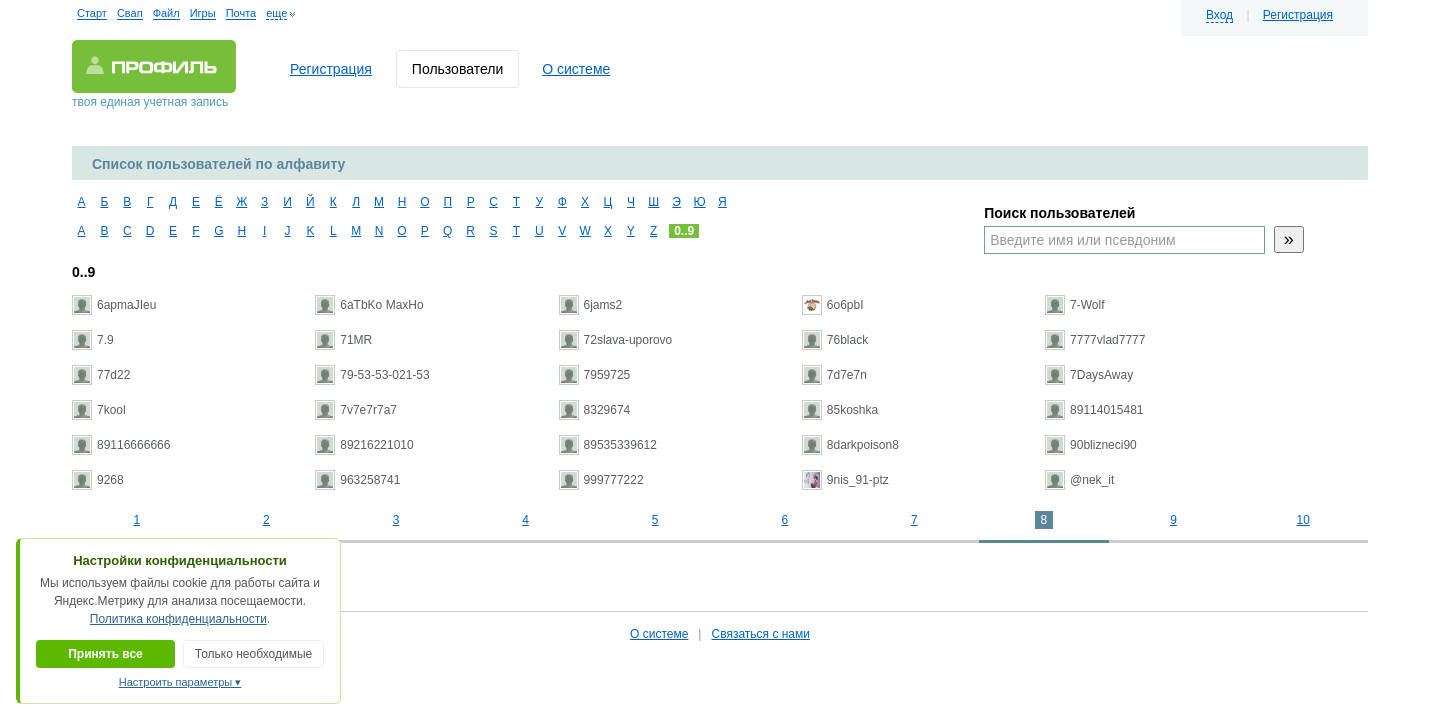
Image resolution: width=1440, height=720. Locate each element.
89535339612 (608, 445)
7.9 (93, 340)
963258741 (357, 480)
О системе (576, 69)
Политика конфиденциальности (178, 619)
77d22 (101, 375)
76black (835, 340)
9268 (98, 480)
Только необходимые (253, 654)
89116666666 (121, 445)
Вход (1219, 15)
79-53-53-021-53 (372, 375)
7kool (99, 410)
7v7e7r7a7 (356, 410)
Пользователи (457, 69)
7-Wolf (1074, 305)
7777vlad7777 (1095, 340)
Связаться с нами (760, 634)
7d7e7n (834, 375)
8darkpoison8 (850, 445)
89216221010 (364, 445)
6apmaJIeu (114, 305)
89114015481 (1094, 410)
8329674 (595, 410)
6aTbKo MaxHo (369, 305)
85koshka (840, 410)
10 (1302, 520)
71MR (343, 340)
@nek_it (1079, 480)
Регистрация (1298, 15)
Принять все (105, 654)
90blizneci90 (1091, 445)
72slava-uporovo (616, 340)
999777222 (601, 480)
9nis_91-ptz (845, 480)
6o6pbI (833, 305)
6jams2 (591, 305)
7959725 (595, 375)
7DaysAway (1089, 375)
